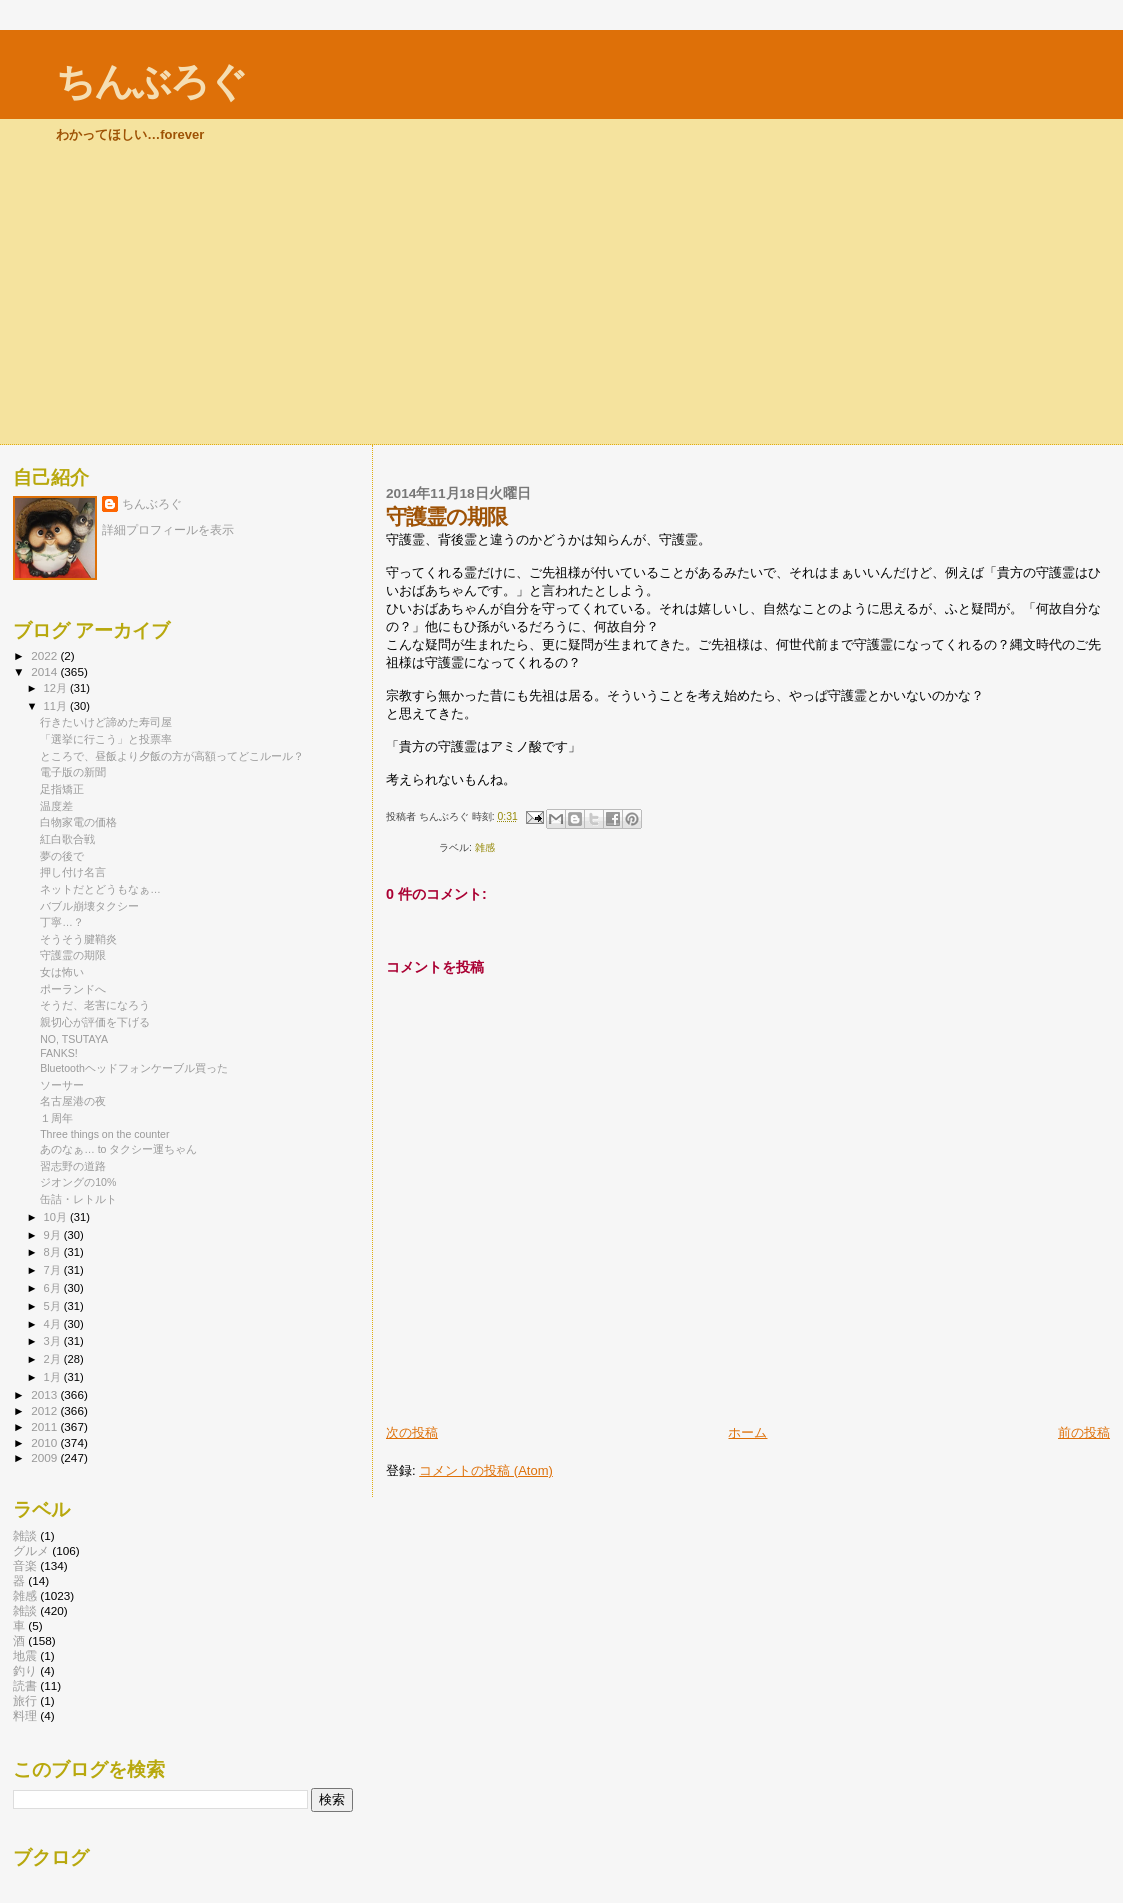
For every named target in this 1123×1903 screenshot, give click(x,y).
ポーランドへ (73, 989)
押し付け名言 (73, 872)
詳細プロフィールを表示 (168, 530)
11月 (57, 706)
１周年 (56, 1118)
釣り (25, 1670)
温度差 (56, 806)
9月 (54, 1235)
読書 (25, 1685)
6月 (54, 1288)
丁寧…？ (62, 922)
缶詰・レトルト (78, 1199)
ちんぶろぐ (151, 81)
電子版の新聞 (73, 772)
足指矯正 (62, 789)
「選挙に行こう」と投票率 (106, 739)
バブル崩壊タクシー (89, 906)
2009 (45, 1457)
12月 (57, 688)
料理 (25, 1715)
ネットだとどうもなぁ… (100, 889)
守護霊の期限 (73, 955)
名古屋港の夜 (73, 1101)
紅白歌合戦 (67, 839)
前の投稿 (1084, 1432)
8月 (54, 1252)
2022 (45, 655)
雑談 (25, 1535)
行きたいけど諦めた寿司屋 (106, 722)
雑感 (485, 847)
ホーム (747, 1432)
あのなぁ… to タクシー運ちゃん (118, 1149)
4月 (54, 1324)
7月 (54, 1270)
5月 (54, 1306)
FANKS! (59, 1053)
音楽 (25, 1565)
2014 (45, 671)
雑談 (25, 1610)
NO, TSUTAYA (74, 1039)
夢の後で (62, 856)
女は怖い (62, 972)
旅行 (25, 1700)
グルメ (31, 1550)
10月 (57, 1217)
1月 (54, 1377)
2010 (45, 1442)
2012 (45, 1410)
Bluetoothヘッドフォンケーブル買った (134, 1068)
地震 (25, 1655)
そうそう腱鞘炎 (78, 939)
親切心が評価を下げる (95, 1022)
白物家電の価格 (78, 822)
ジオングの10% (78, 1182)
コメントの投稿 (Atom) (486, 1470)
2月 (54, 1359)
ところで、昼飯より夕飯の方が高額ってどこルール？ (172, 756)
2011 (45, 1426)
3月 (54, 1341)
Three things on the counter (104, 1134)
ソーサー (62, 1085)
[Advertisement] (561, 294)
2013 (45, 1394)
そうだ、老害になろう (95, 1005)
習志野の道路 (73, 1166)
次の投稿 (412, 1432)
